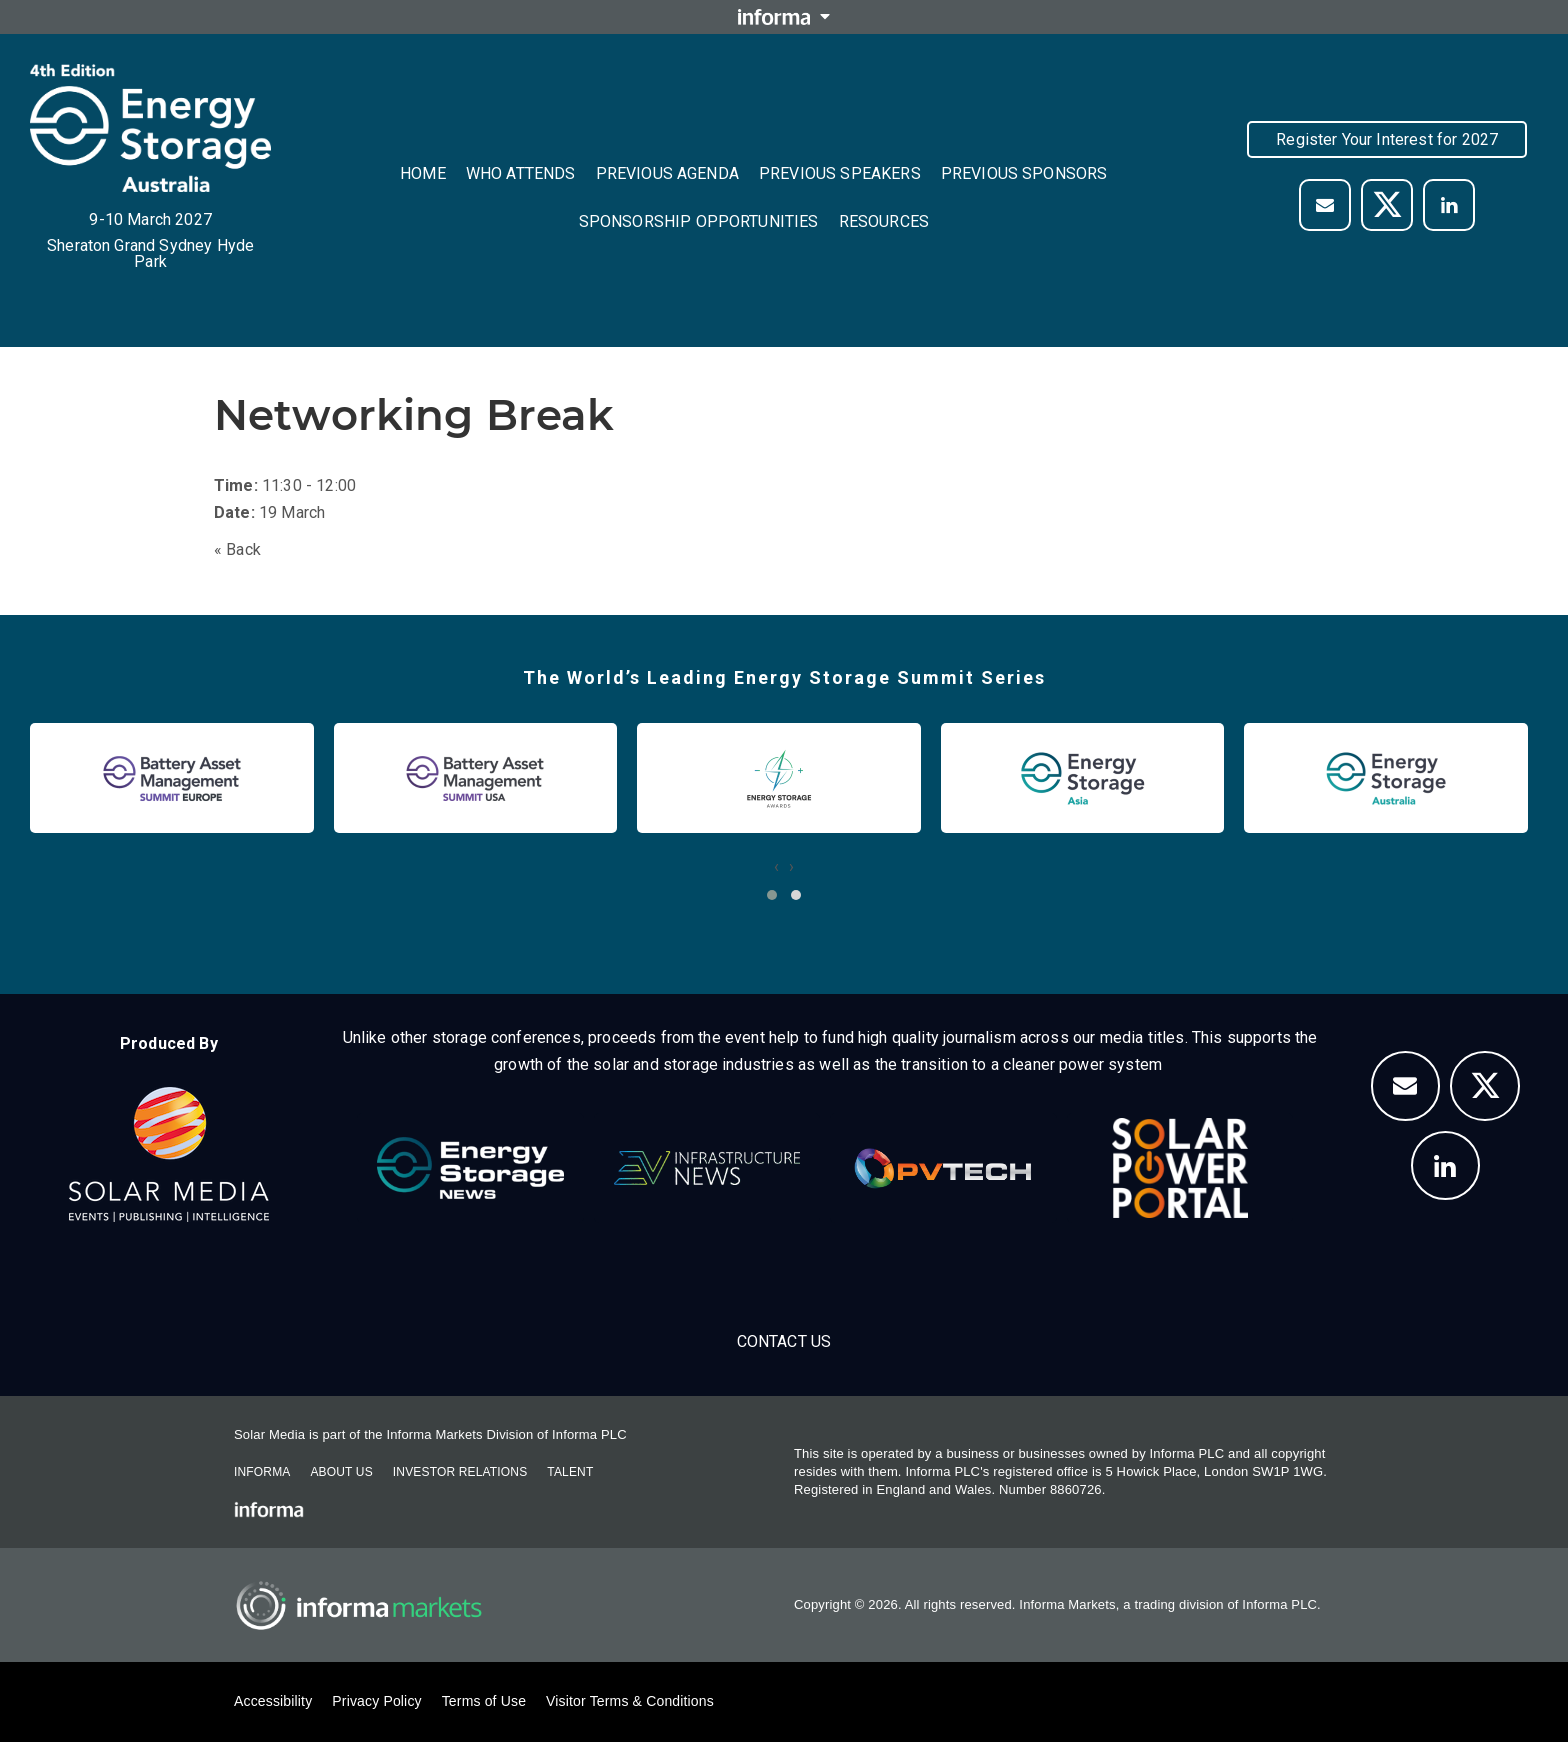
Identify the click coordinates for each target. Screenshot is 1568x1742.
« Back (237, 549)
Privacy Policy (376, 1701)
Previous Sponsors (1024, 173)
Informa (262, 1472)
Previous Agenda (667, 173)
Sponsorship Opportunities (699, 221)
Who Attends (521, 173)
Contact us (784, 1341)
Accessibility (273, 1701)
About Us (341, 1472)
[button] (772, 895)
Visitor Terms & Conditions (630, 1701)
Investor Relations (460, 1472)
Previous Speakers (840, 173)
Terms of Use (484, 1701)
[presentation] (776, 866)
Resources (884, 221)
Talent (570, 1472)
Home (423, 173)
